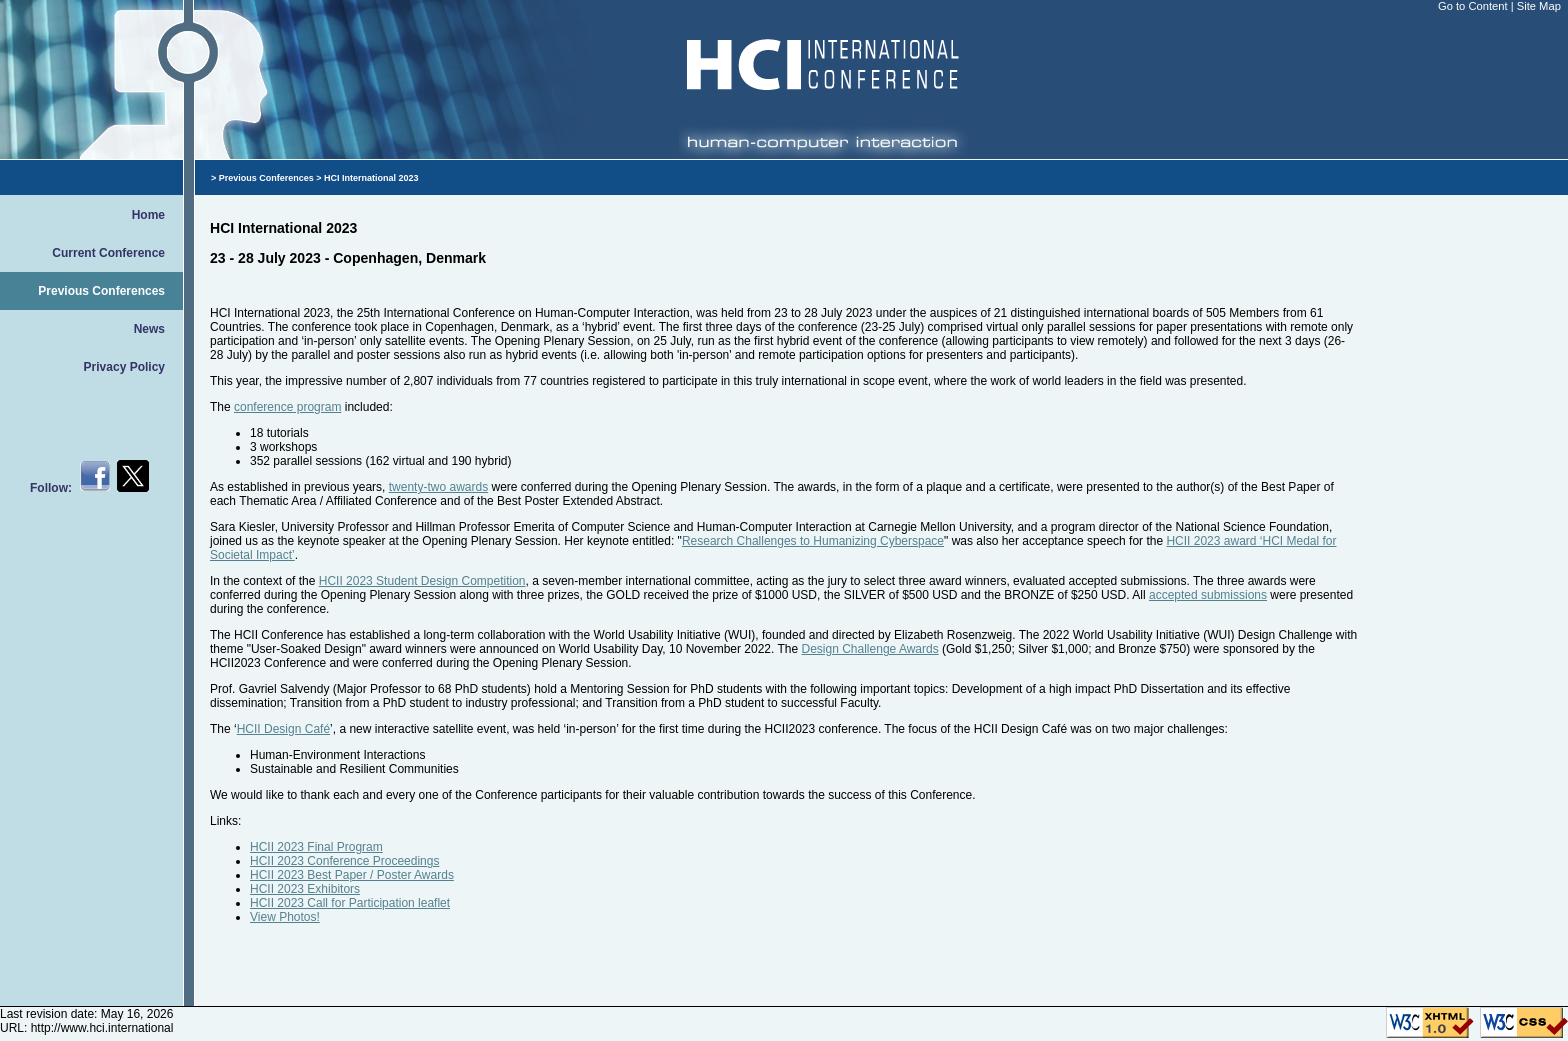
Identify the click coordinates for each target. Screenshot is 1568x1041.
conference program (287, 407)
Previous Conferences (101, 291)
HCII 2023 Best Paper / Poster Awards (352, 875)
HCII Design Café (283, 729)
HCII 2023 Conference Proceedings (344, 861)
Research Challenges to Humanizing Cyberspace (813, 541)
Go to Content (1474, 6)
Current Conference (108, 253)
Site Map (1539, 6)
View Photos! (285, 917)
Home (148, 215)
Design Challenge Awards (870, 649)
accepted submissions (1208, 595)
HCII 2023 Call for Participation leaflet (350, 903)
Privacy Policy (124, 367)
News (149, 329)
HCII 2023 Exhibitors (305, 889)
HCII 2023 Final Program (316, 847)
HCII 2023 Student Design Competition (422, 581)
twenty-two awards (438, 487)
